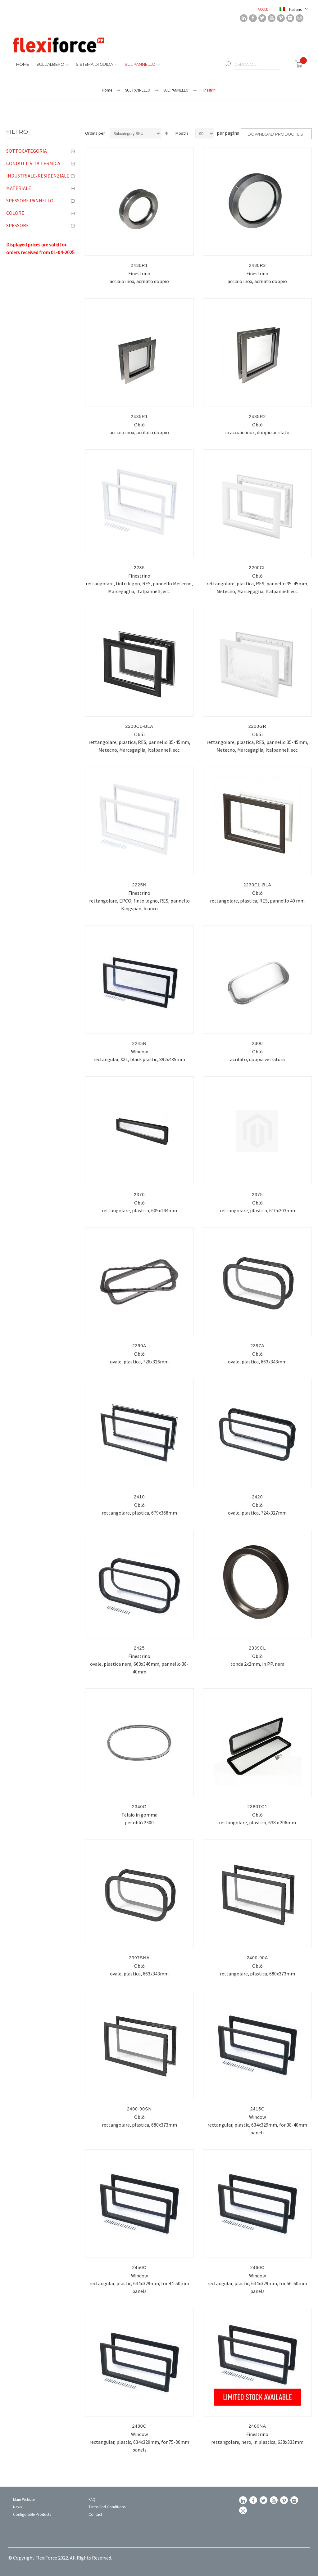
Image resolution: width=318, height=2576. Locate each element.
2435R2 (257, 416)
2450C (139, 2267)
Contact (95, 2514)
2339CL (257, 1648)
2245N (139, 1043)
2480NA (257, 2426)
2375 (257, 1194)
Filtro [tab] (17, 131)
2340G (139, 1806)
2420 (257, 1496)
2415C (257, 2108)
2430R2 (257, 265)
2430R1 (139, 265)
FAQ (92, 2499)
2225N (139, 884)
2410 (139, 1496)
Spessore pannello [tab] (29, 200)
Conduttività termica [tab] (33, 163)
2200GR (257, 726)
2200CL (257, 567)
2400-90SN (139, 2108)
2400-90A (257, 1957)
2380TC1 (258, 1806)
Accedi (264, 9)
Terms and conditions (107, 2507)
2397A (257, 1345)
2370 (139, 1194)
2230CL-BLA (257, 884)
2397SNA (139, 1957)
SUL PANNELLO (137, 90)
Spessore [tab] (17, 225)
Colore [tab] (15, 213)
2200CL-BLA (139, 726)
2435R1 (139, 416)
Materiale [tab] (18, 188)
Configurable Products (32, 2514)
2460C (257, 2267)
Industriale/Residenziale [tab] (37, 176)
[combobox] (257, 64)
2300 (257, 1043)
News (17, 2507)
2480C (139, 2426)
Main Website (24, 2499)
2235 (139, 567)
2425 (139, 1648)
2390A (139, 1345)
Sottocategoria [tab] (26, 151)
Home (107, 90)
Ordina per (95, 133)
